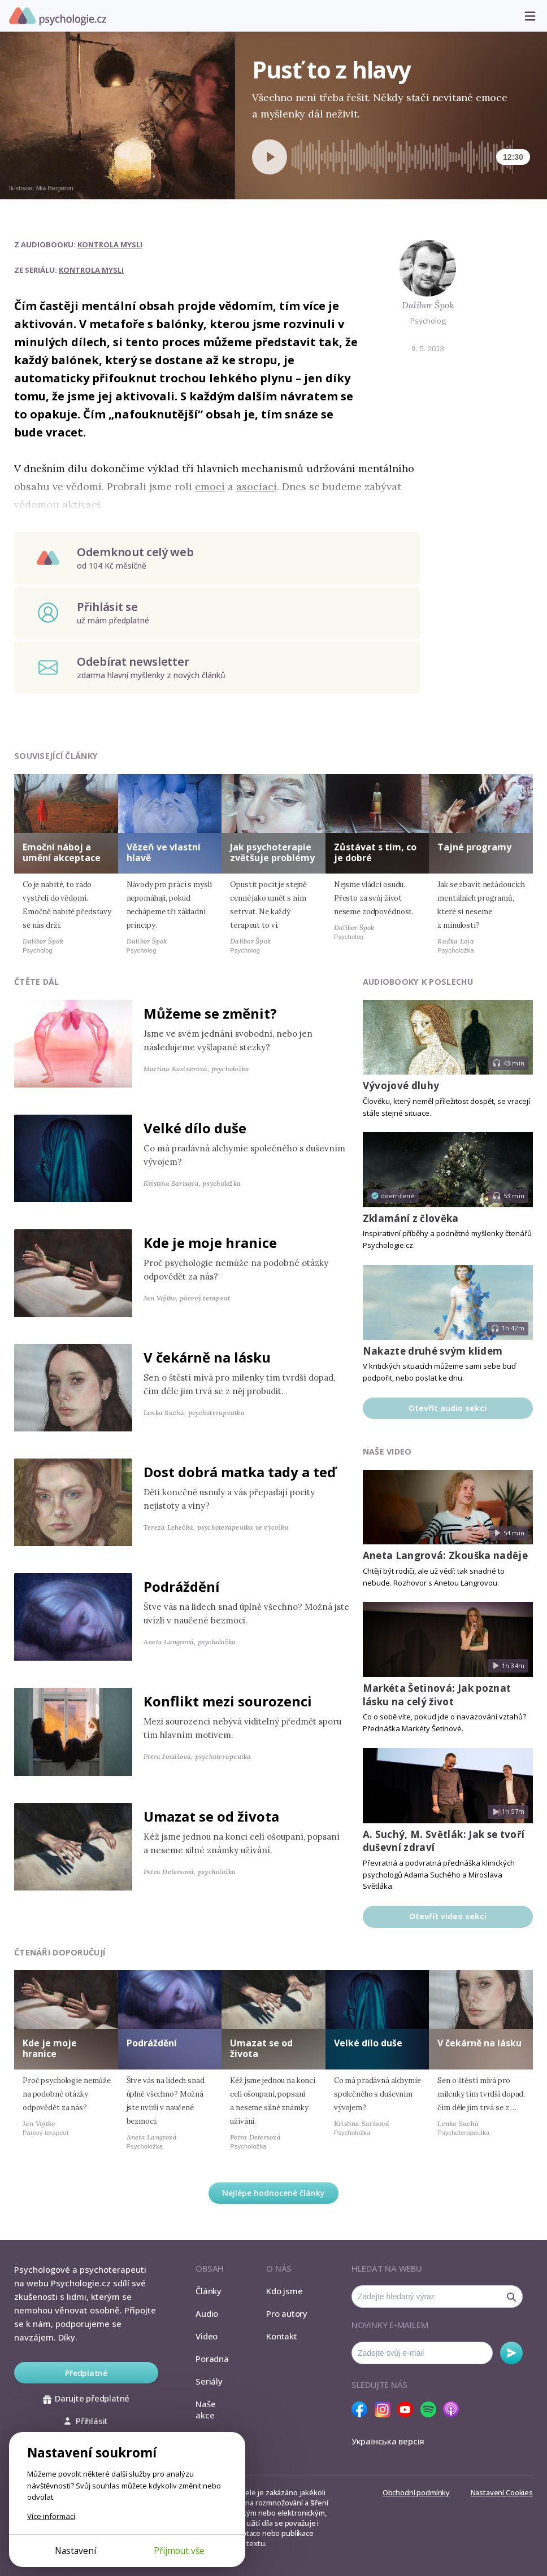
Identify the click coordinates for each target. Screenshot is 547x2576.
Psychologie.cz (57, 16)
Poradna (212, 2358)
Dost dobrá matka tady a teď (240, 1471)
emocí (210, 486)
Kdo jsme (284, 2290)
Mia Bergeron (54, 188)
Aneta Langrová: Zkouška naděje (445, 1555)
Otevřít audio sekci (448, 1408)
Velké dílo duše (195, 1128)
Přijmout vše (179, 2550)
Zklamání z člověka (411, 1218)
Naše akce (205, 2409)
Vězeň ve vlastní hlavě (164, 852)
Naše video (387, 1451)
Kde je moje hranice (210, 1242)
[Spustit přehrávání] (269, 156)
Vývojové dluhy (401, 1085)
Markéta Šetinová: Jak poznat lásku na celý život (437, 1695)
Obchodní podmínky (416, 2492)
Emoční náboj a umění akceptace (62, 852)
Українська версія (387, 2441)
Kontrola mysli (109, 244)
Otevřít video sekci (448, 1916)
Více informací (51, 2516)
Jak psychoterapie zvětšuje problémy (272, 852)
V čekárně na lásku (207, 1357)
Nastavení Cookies (502, 2492)
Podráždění (182, 1586)
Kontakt (281, 2336)
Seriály (209, 2381)
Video (207, 2336)
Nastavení (75, 2550)
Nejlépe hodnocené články (273, 2193)
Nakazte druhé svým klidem (433, 1350)
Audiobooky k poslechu (418, 981)
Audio (207, 2313)
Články (209, 2290)
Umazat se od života (211, 1816)
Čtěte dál (36, 981)
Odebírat (511, 2353)
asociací (256, 486)
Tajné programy (474, 847)
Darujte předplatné (86, 2398)
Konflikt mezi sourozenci (228, 1701)
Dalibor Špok (428, 305)
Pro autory (286, 2313)
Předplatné (86, 2373)
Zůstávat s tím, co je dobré (375, 852)
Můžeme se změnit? (210, 1013)
